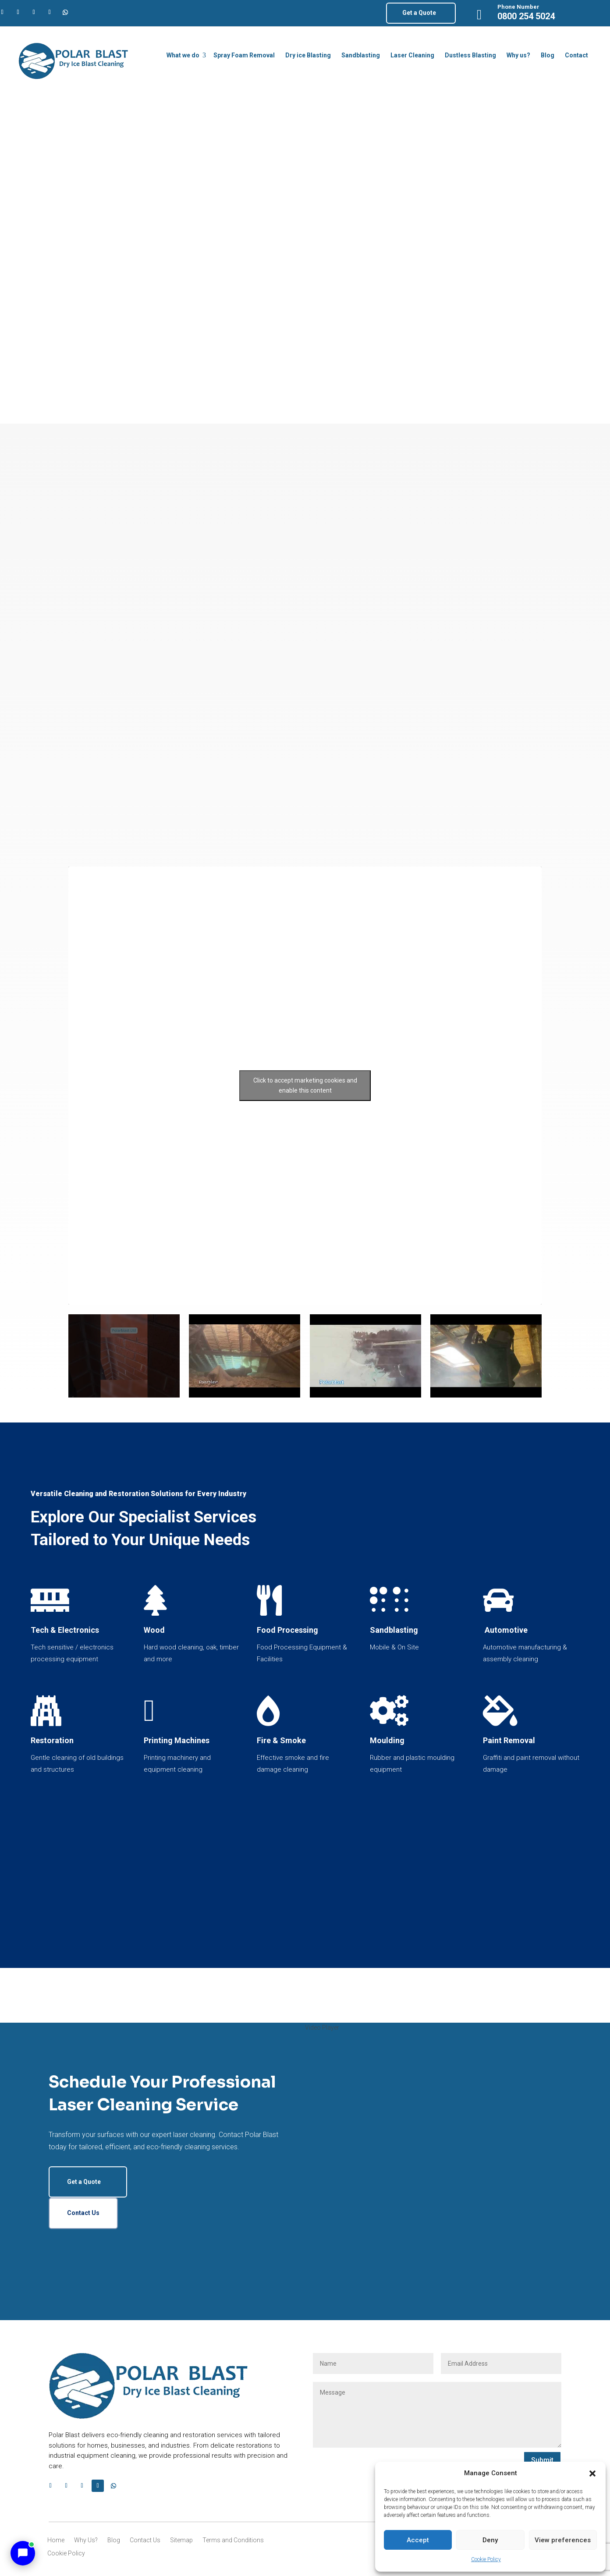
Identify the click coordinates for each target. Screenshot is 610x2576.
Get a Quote (419, 12)
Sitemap (181, 2540)
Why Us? (86, 2540)
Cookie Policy (486, 2559)
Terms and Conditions (233, 2540)
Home (55, 2540)
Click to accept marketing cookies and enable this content (305, 1085)
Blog (113, 2540)
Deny (490, 2540)
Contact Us (83, 2212)
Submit (542, 2460)
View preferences (563, 2540)
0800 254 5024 (526, 16)
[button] (592, 2473)
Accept (418, 2540)
